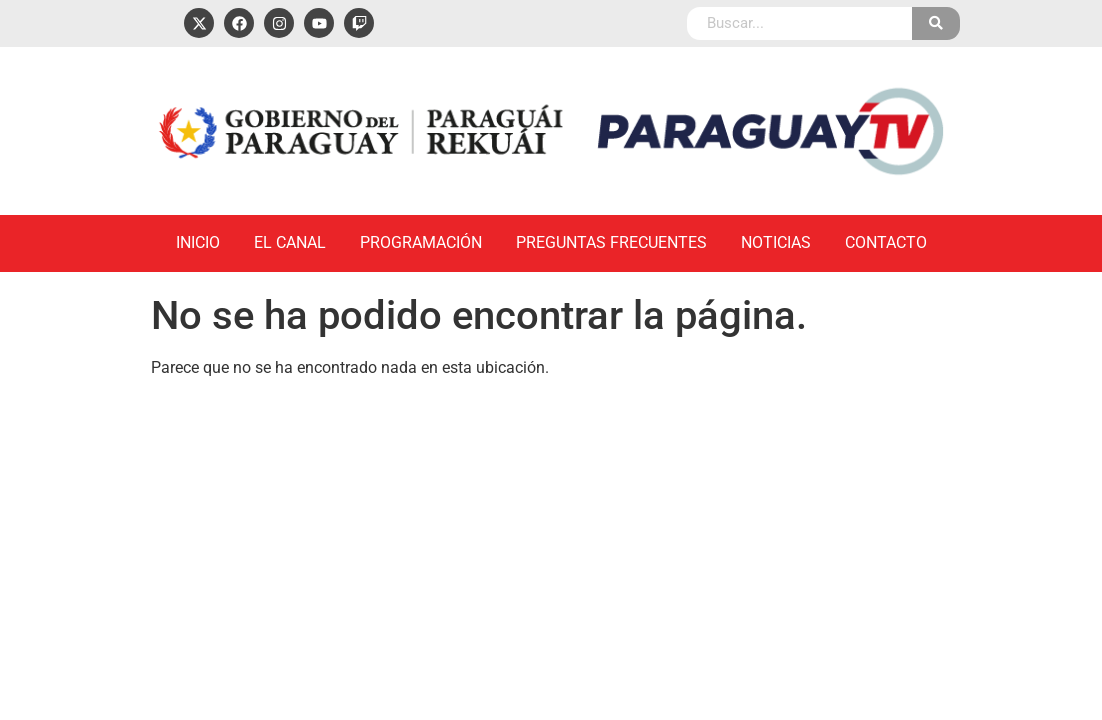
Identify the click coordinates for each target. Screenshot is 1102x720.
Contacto (886, 242)
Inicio (198, 242)
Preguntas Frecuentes (611, 242)
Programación (421, 242)
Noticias (776, 242)
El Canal (290, 242)
